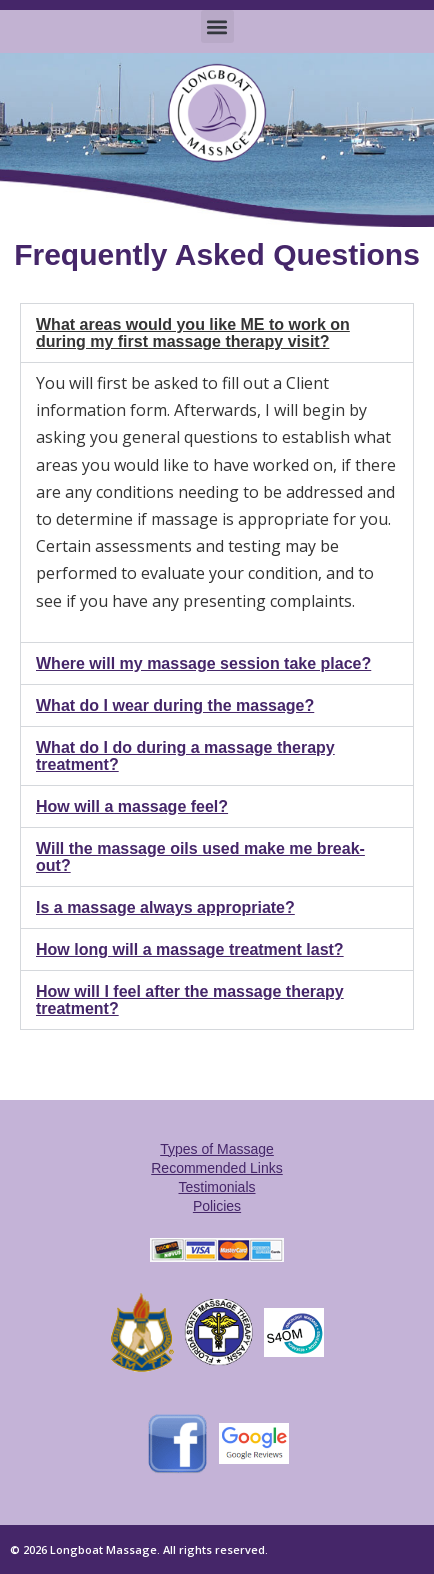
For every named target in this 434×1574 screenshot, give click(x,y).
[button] (217, 26)
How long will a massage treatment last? (190, 949)
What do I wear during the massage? (175, 705)
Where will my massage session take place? (203, 663)
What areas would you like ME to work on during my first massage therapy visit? (193, 333)
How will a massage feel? (132, 806)
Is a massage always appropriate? (165, 907)
